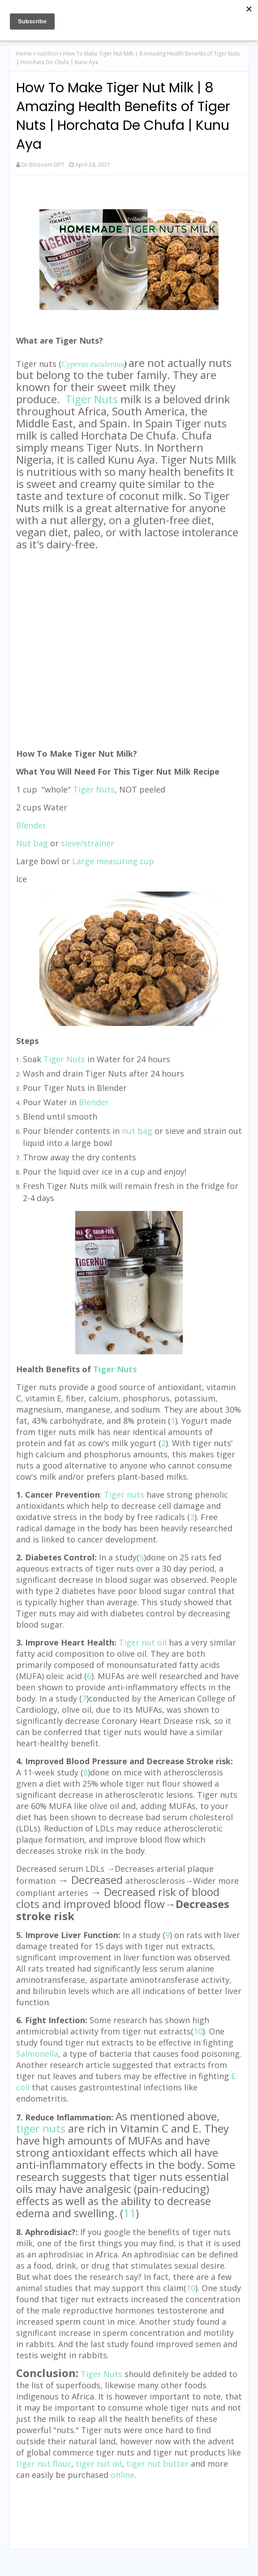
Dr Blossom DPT (43, 164)
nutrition (47, 53)
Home (24, 53)
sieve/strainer (87, 843)
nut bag (137, 1130)
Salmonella (37, 2053)
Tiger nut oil (143, 1642)
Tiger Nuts (91, 399)
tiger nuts (40, 2128)
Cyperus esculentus (92, 364)
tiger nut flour (43, 2463)
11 (129, 2213)
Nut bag (32, 843)
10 (198, 2031)
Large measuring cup (113, 861)
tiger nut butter (157, 2463)
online (122, 2474)
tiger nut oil (99, 2463)
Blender (94, 1102)
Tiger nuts (124, 1494)
